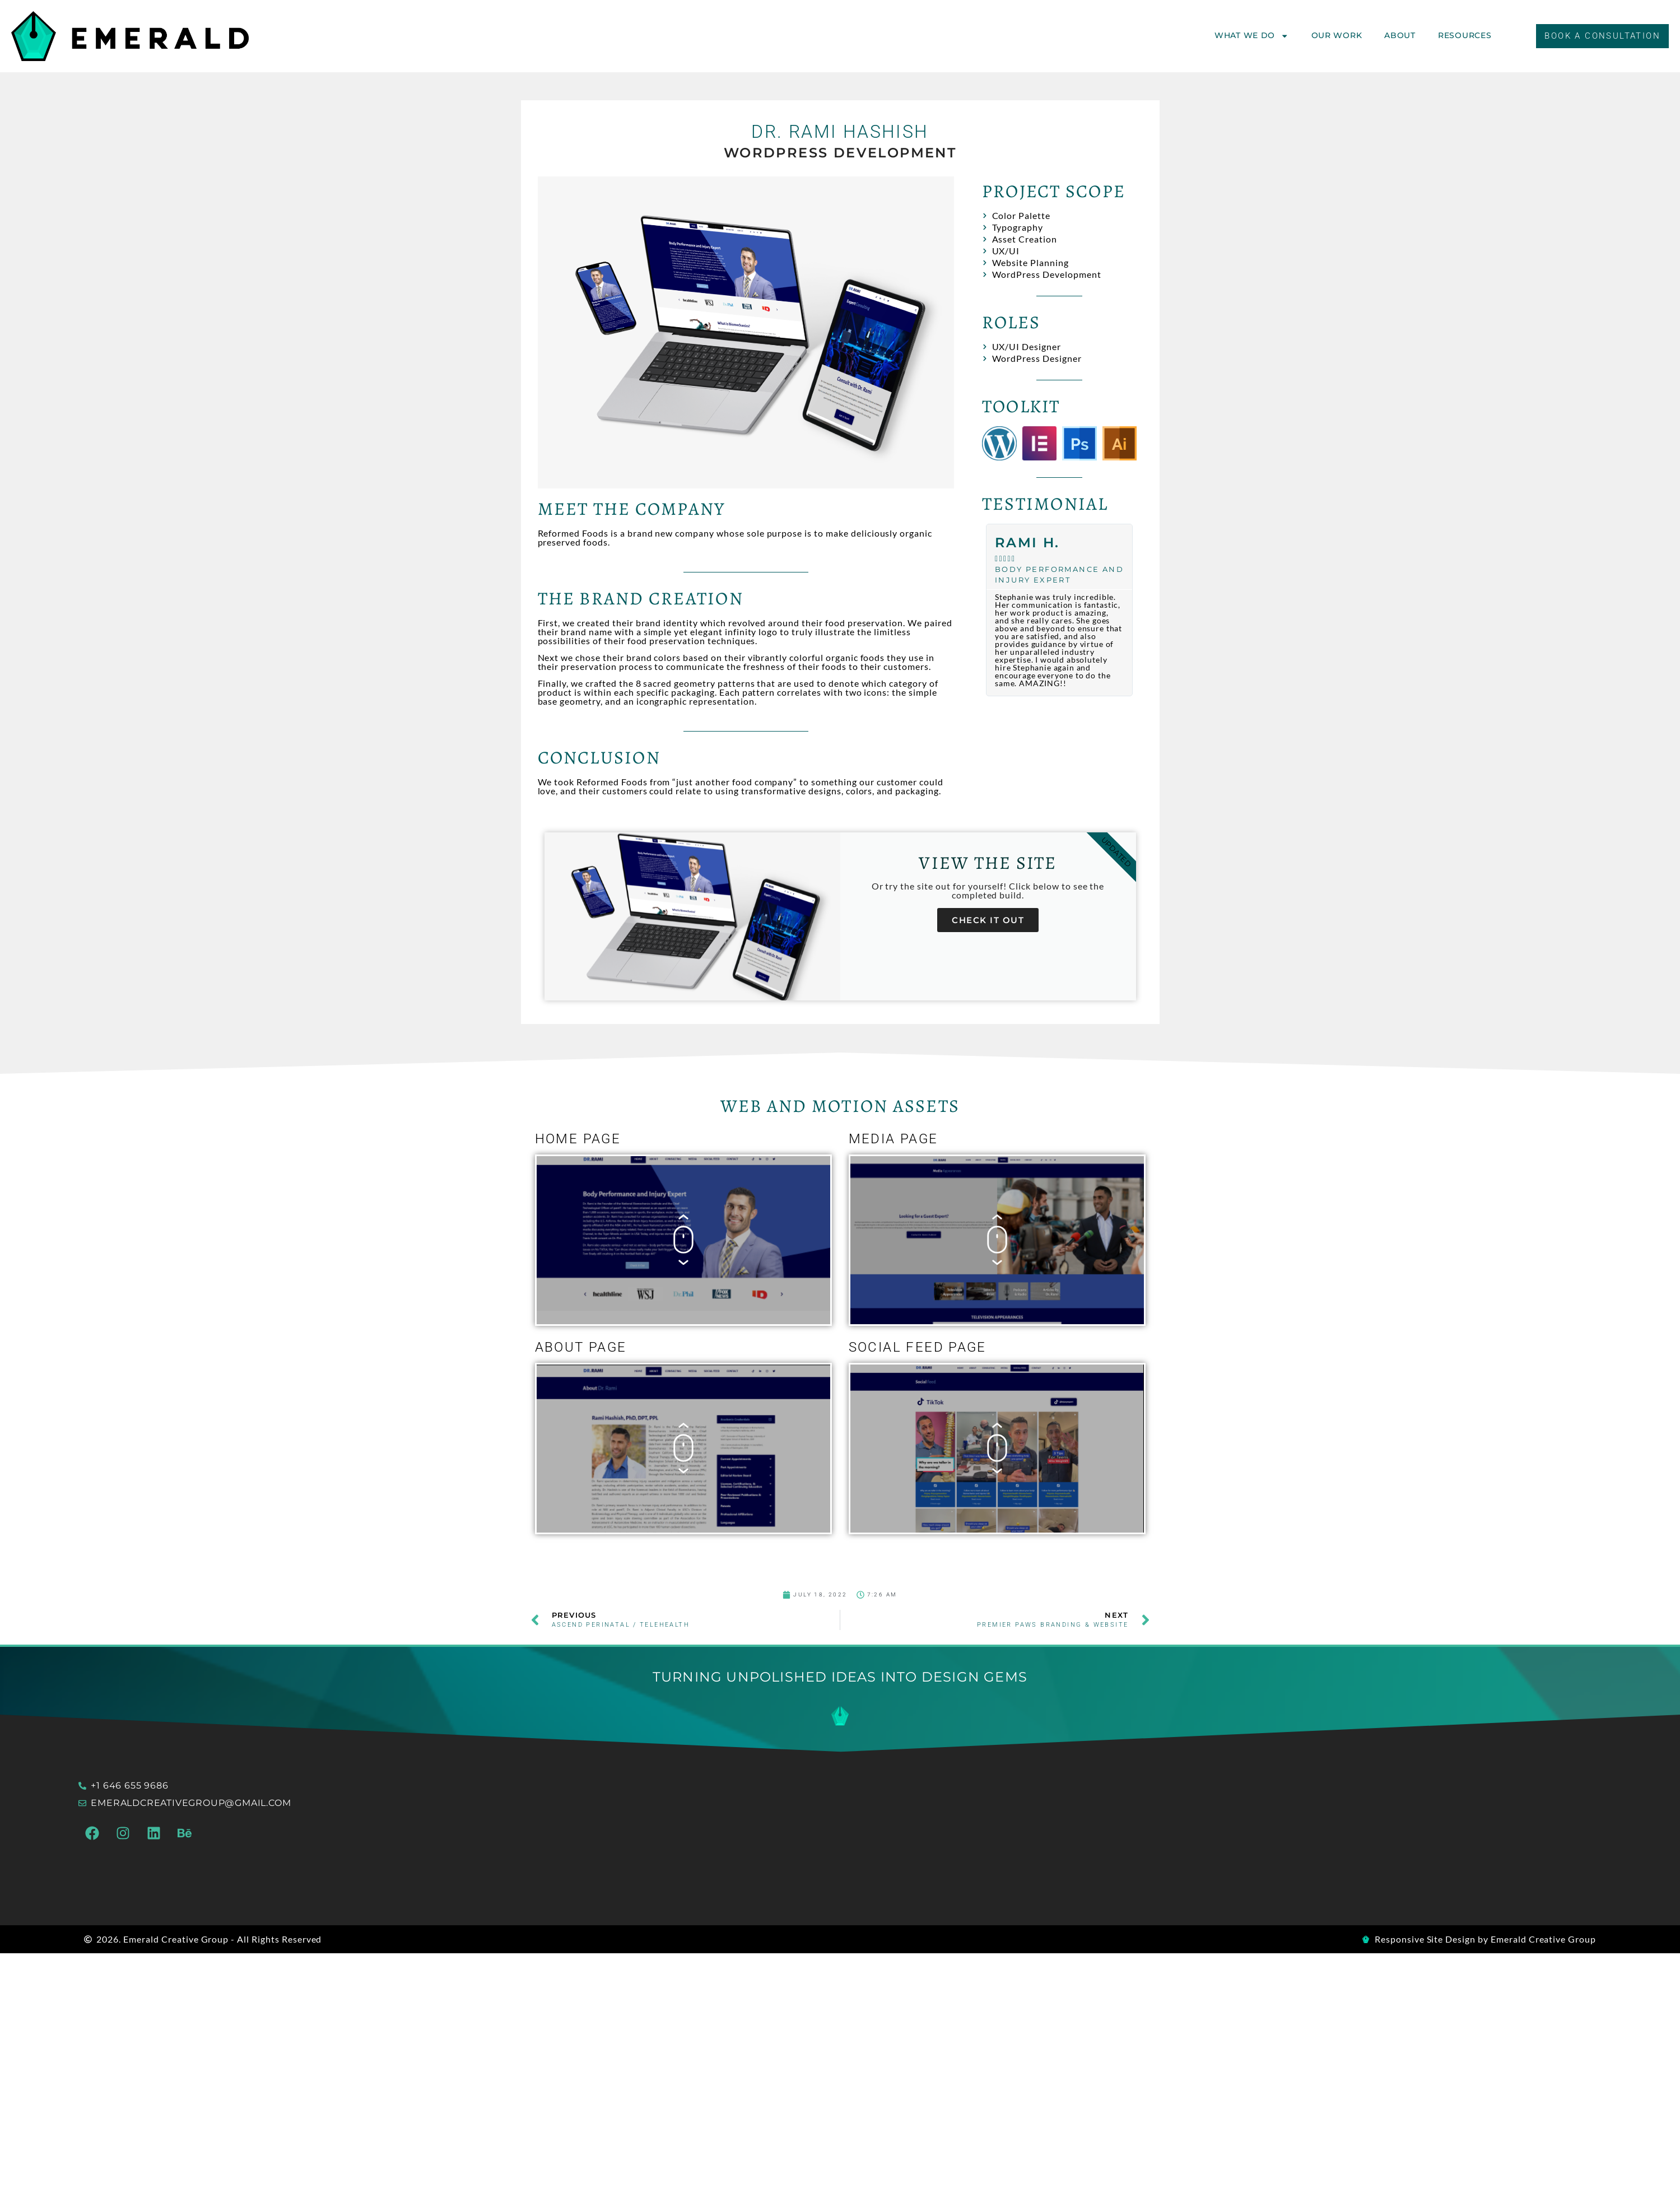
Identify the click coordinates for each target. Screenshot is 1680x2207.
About (1400, 35)
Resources (1464, 35)
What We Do (1251, 35)
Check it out (988, 920)
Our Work (1336, 35)
